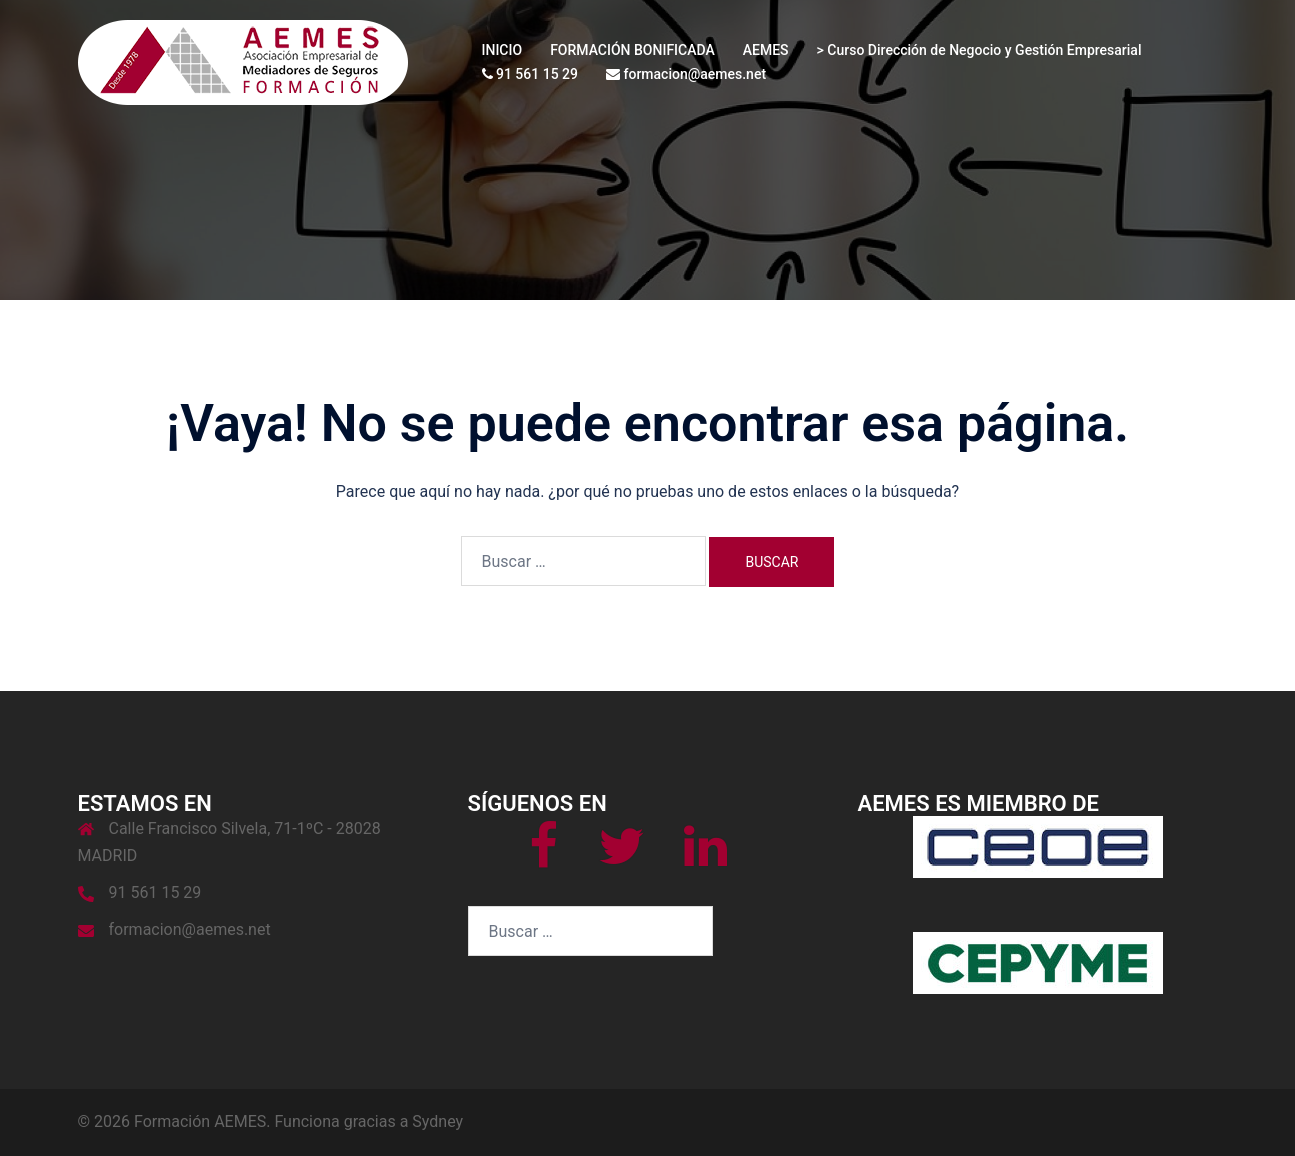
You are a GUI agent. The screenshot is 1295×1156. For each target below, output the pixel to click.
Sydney (437, 1121)
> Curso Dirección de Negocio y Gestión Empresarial (979, 50)
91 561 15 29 (530, 74)
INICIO (502, 50)
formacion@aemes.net (686, 74)
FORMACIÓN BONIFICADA (632, 50)
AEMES (766, 50)
